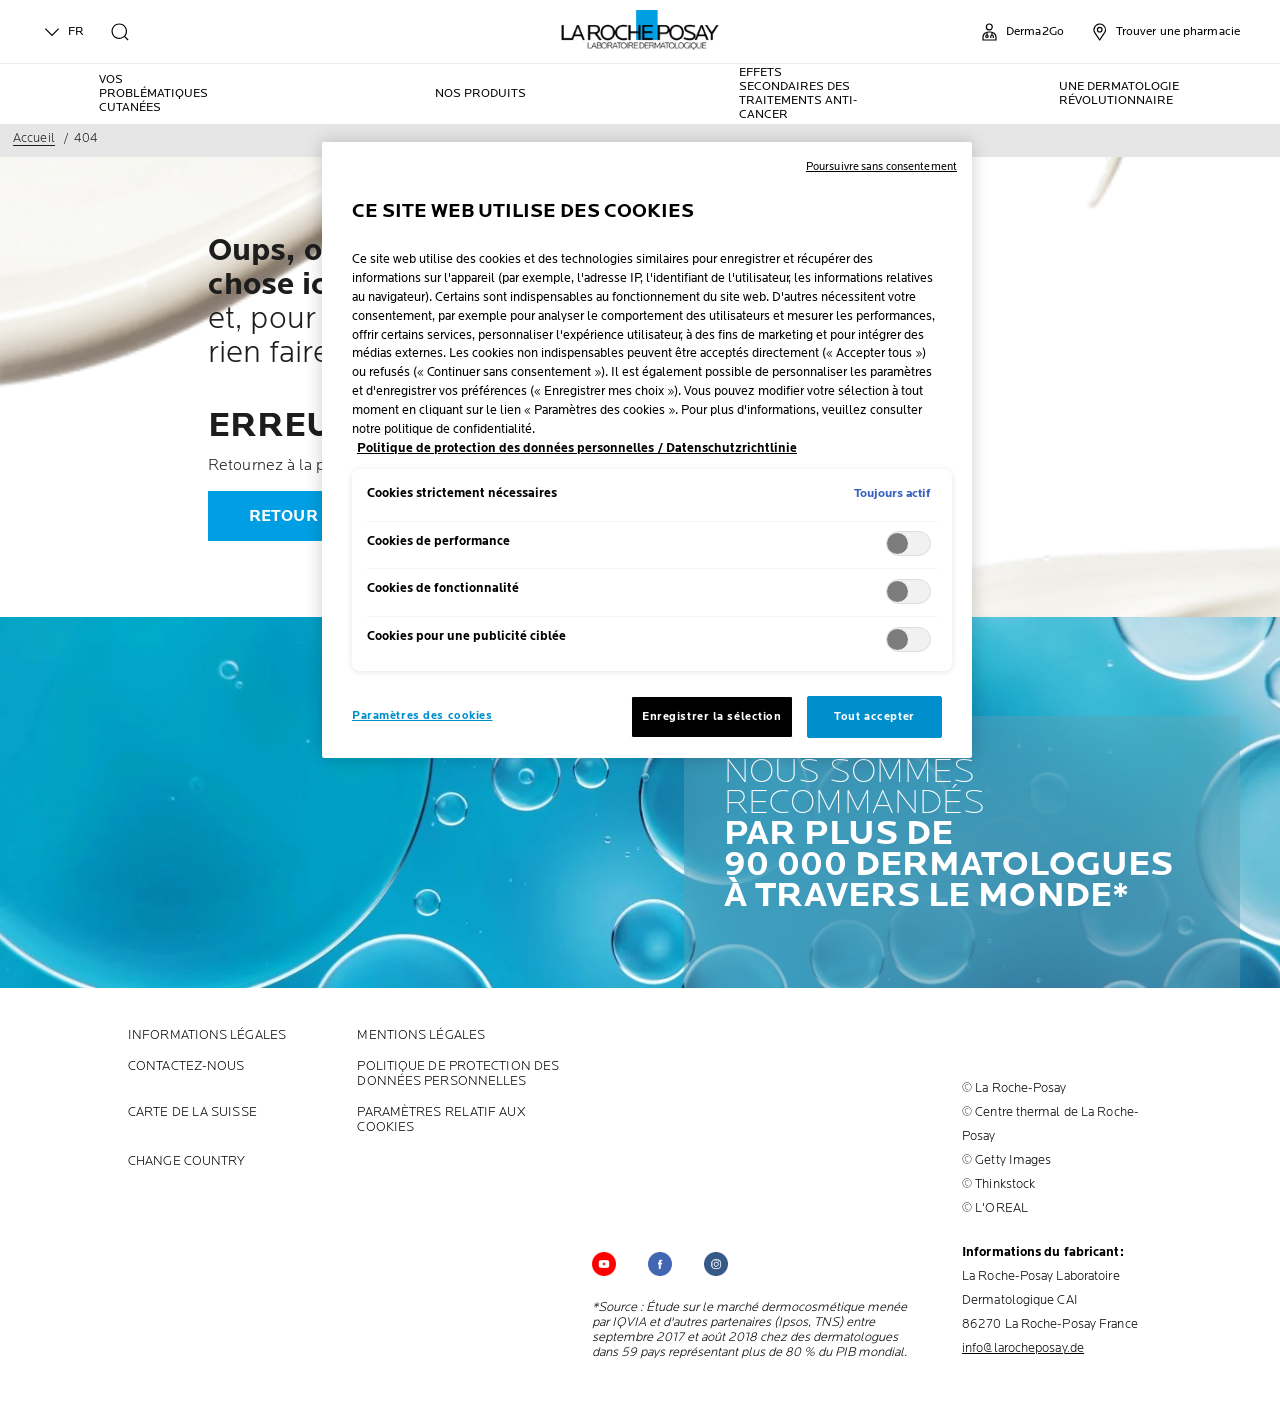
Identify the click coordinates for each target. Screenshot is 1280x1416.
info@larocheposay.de (1023, 1348)
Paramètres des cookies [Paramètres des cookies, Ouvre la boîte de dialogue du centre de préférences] (422, 715)
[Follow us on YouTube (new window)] (604, 1264)
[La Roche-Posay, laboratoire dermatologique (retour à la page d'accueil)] (640, 30)
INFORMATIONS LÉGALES (207, 1035)
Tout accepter (874, 716)
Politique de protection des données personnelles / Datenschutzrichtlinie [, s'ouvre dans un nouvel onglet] (577, 448)
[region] (647, 450)
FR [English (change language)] (62, 32)
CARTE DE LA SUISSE (192, 1112)
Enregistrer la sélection (712, 716)
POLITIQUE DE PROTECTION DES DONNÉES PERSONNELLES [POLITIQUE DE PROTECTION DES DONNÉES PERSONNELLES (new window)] (458, 1074)
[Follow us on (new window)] (660, 1264)
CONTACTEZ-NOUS (186, 1066)
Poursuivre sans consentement (881, 166)
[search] (120, 32)
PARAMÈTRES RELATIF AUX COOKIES (441, 1120)
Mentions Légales (421, 1035)
